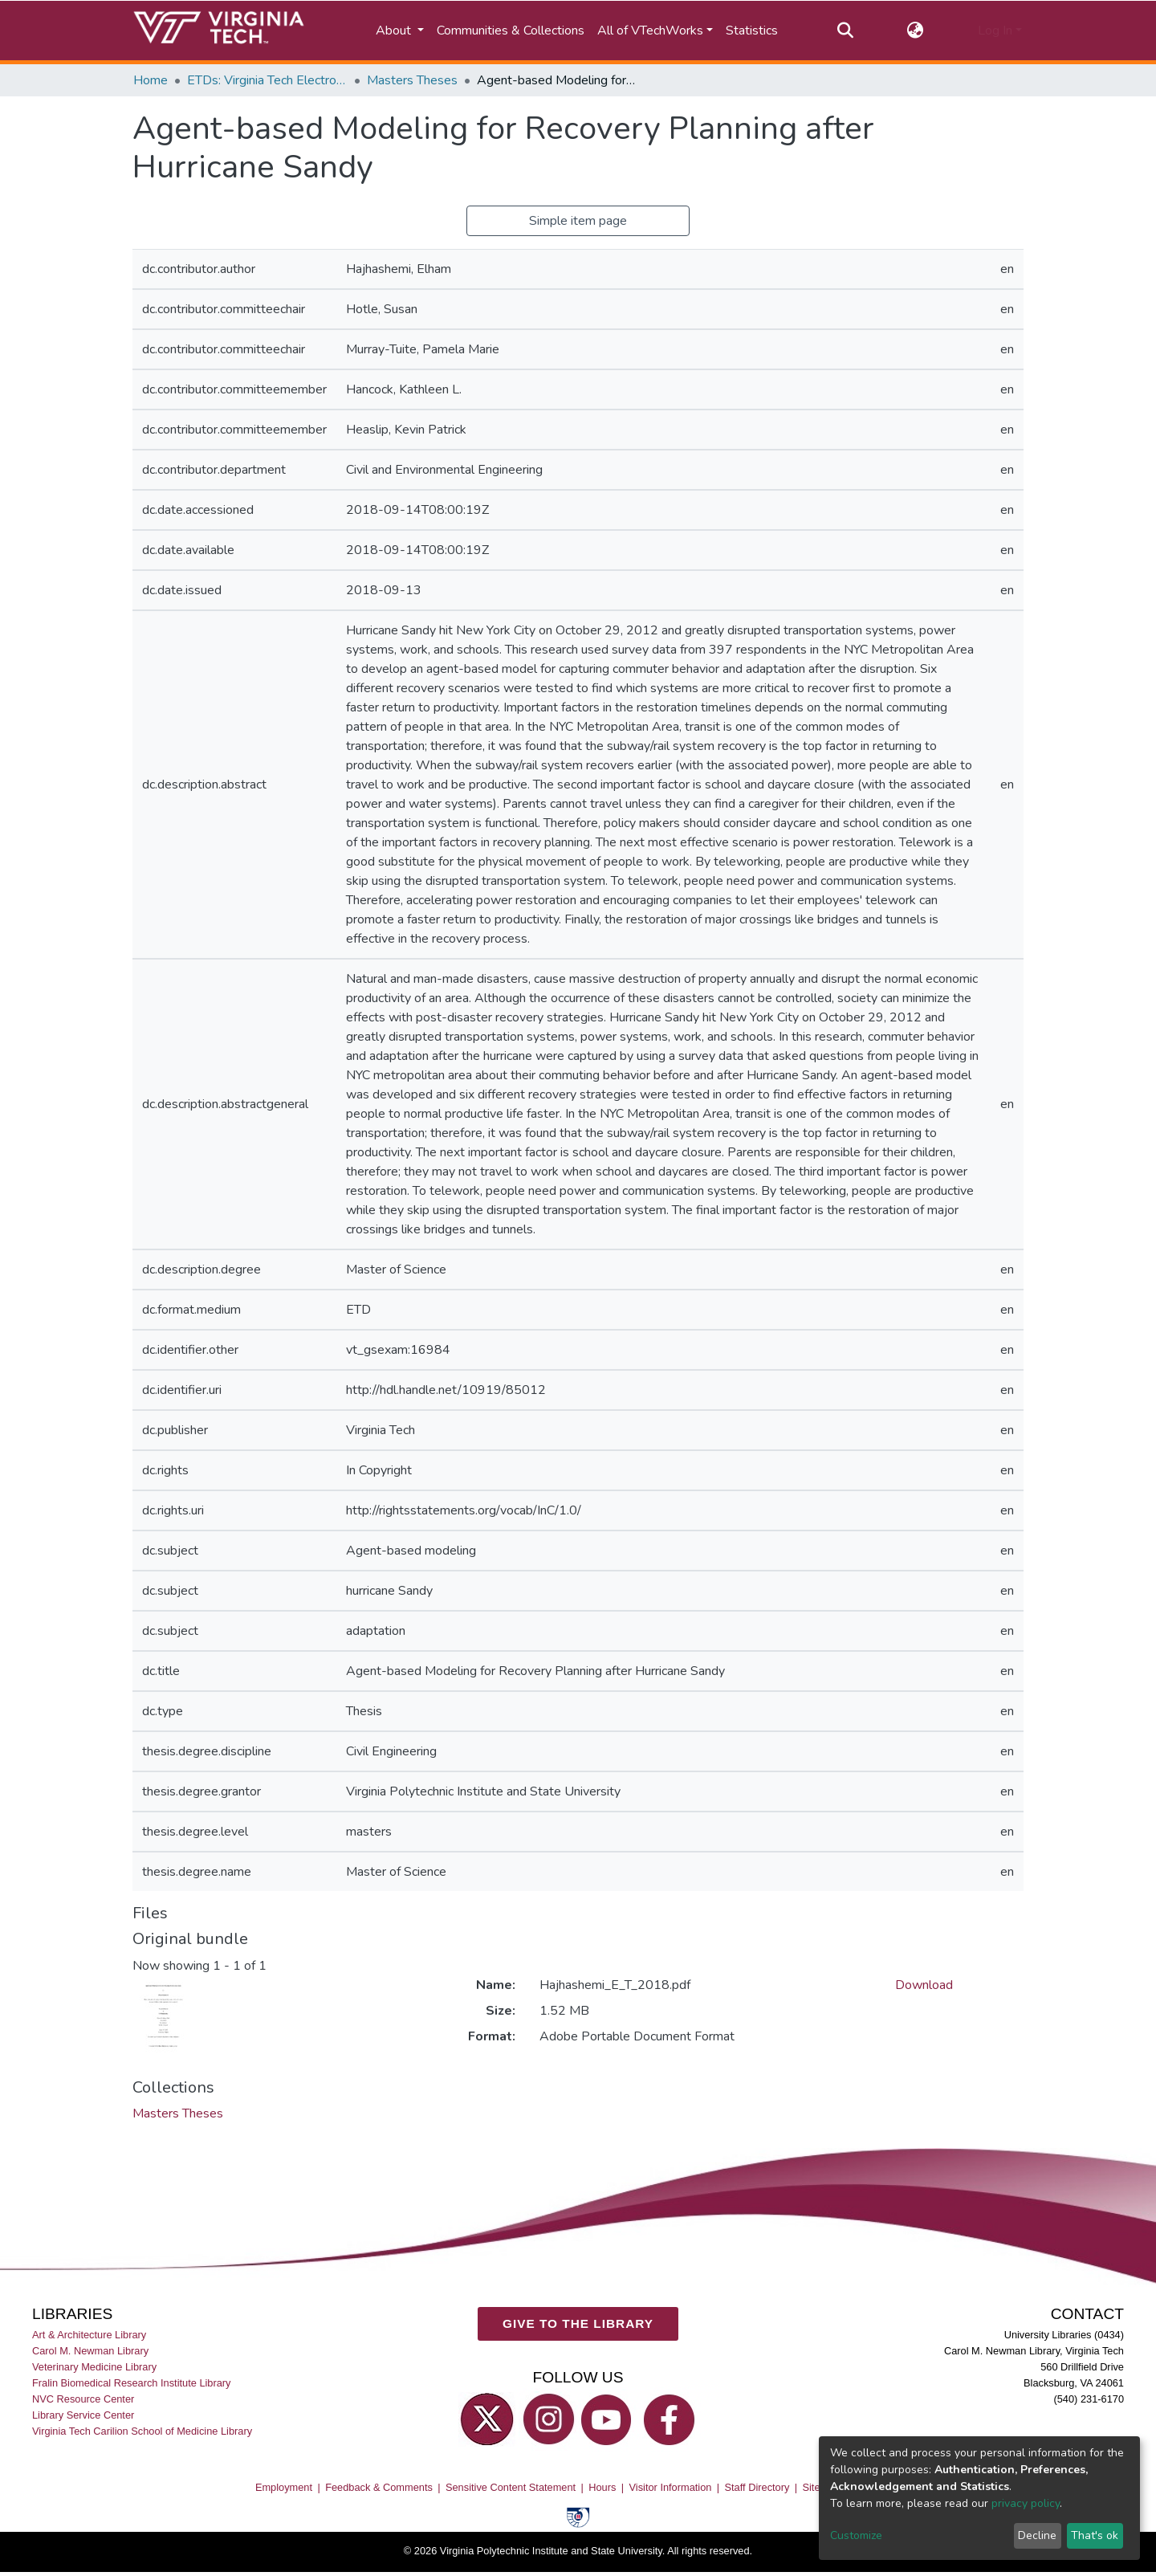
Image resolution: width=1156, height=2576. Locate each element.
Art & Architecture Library (89, 2335)
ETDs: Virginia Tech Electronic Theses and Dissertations (267, 80)
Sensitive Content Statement (511, 2487)
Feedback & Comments (379, 2487)
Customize (856, 2535)
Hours (602, 2487)
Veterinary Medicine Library (94, 2367)
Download (924, 1985)
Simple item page (578, 221)
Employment (283, 2487)
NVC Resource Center (83, 2400)
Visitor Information (670, 2487)
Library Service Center (83, 2416)
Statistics (752, 30)
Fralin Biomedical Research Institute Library (131, 2383)
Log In (995, 30)
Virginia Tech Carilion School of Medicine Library (142, 2432)
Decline (1037, 2535)
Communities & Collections (510, 30)
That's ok (1094, 2535)
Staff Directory (757, 2487)
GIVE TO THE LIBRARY (578, 2324)
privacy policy (1025, 2503)
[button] (916, 30)
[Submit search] (845, 30)
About (395, 30)
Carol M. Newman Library (90, 2351)
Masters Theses (412, 80)
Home (150, 80)
